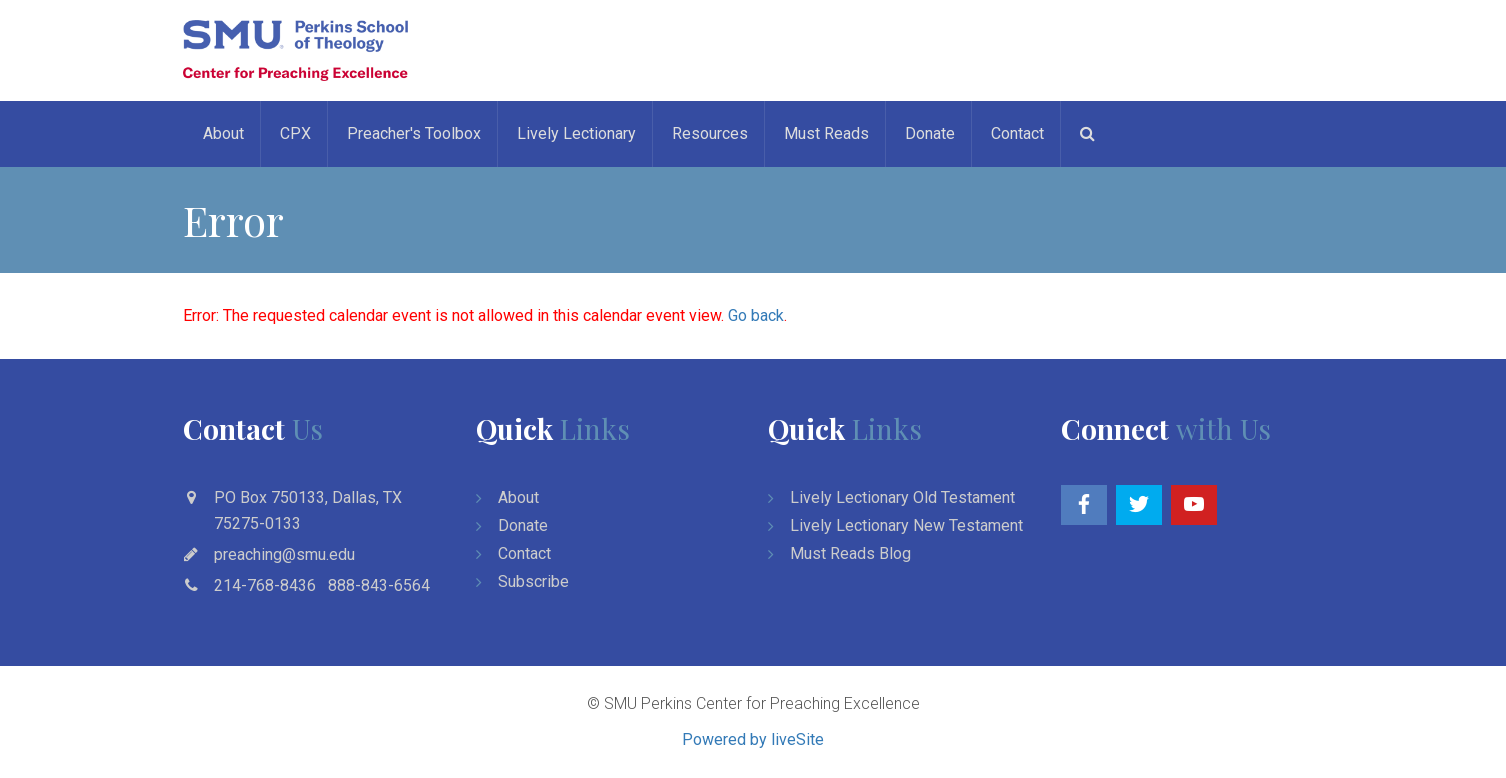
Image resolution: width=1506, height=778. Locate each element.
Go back (756, 315)
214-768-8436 (265, 585)
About (223, 133)
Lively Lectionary (576, 133)
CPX (295, 133)
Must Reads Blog (850, 553)
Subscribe (533, 581)
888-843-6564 (379, 585)
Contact (1017, 133)
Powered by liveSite (753, 739)
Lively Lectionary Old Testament (902, 497)
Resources (710, 133)
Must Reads (826, 133)
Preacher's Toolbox (414, 133)
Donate (930, 133)
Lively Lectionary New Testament (906, 525)
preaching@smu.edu (284, 554)
